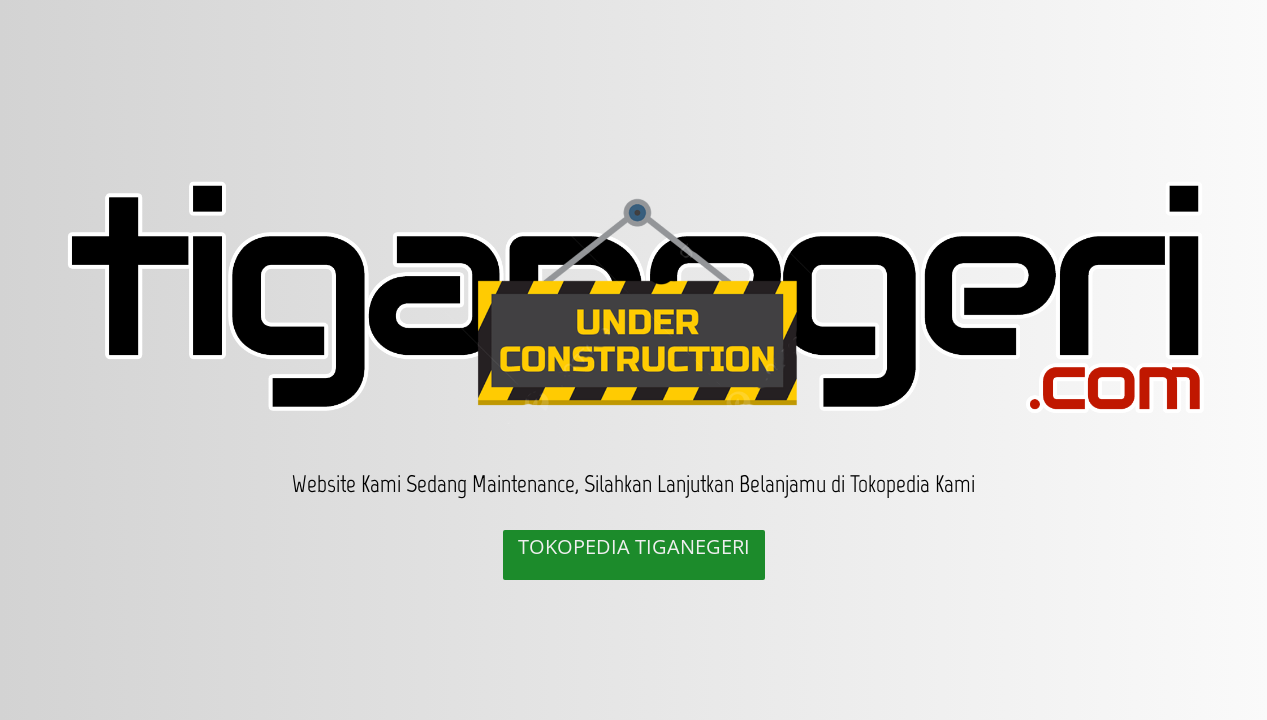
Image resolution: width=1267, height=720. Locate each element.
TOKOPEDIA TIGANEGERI (634, 546)
